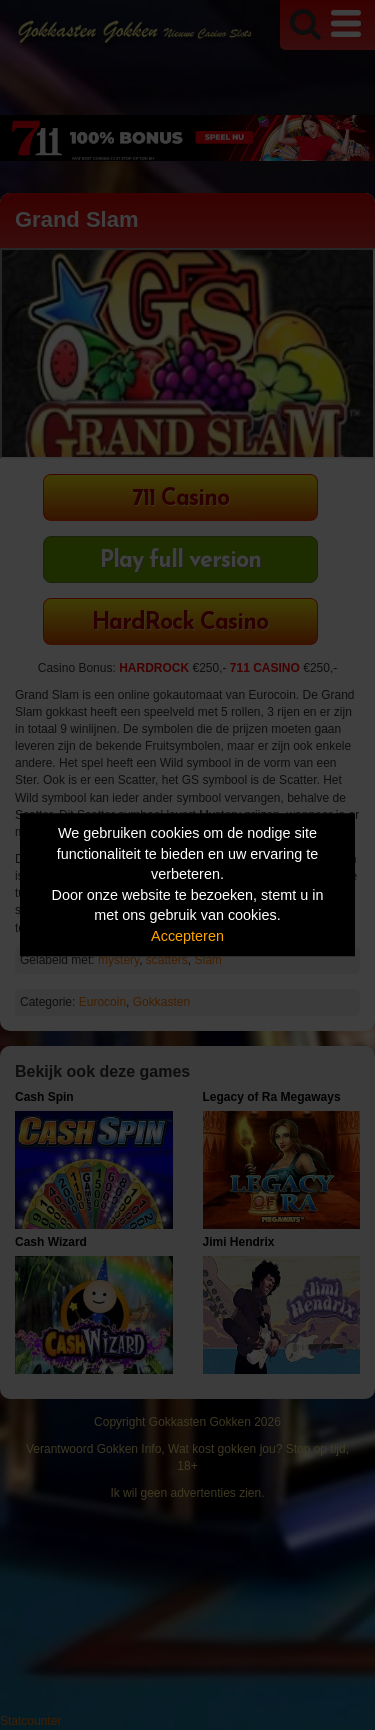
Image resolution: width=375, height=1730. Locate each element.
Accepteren (187, 936)
